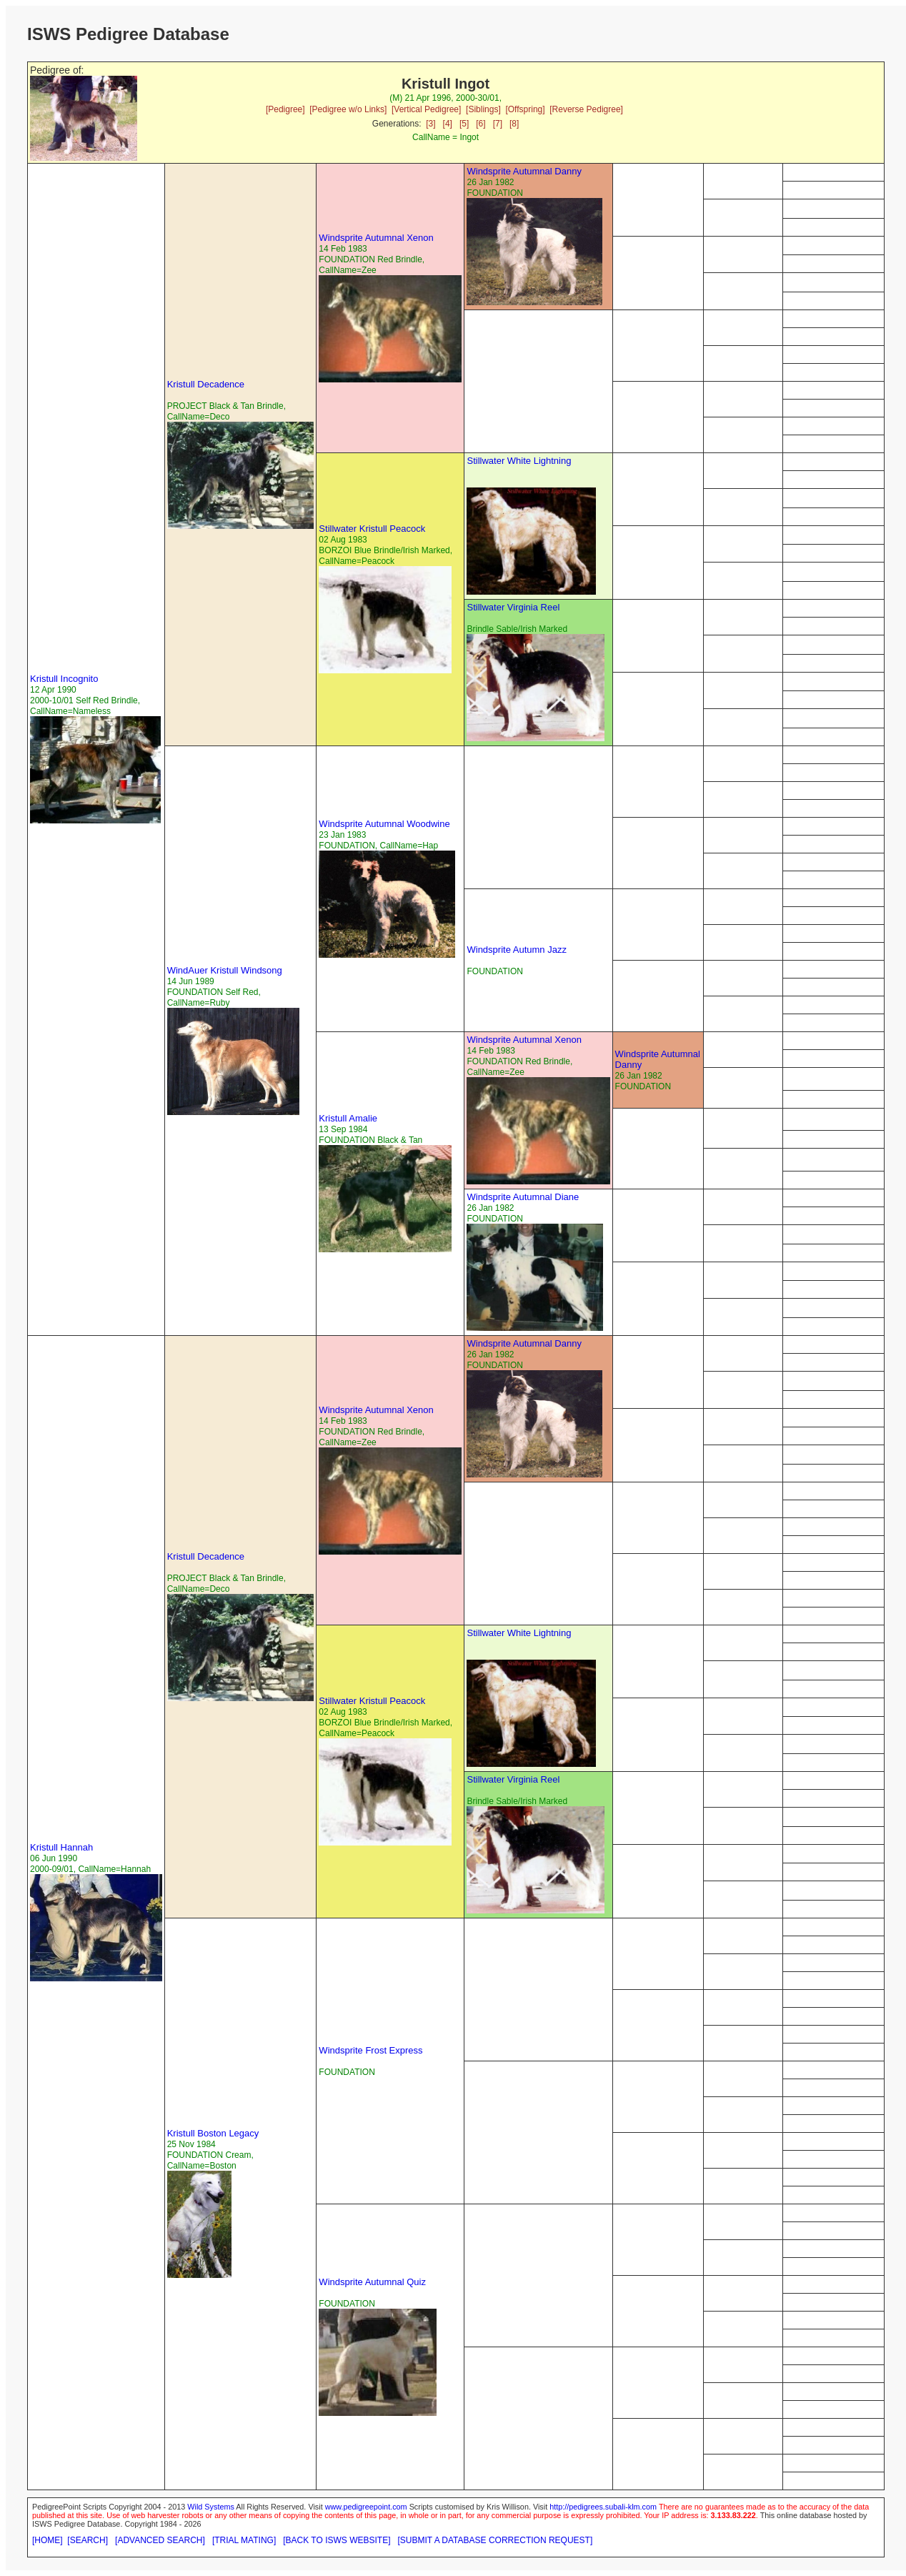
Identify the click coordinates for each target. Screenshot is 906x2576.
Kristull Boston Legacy (213, 2133)
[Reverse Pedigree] (586, 109)
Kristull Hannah (61, 1847)
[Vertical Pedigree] (426, 109)
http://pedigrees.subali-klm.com (603, 2506)
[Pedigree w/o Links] (348, 109)
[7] (497, 124)
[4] (447, 124)
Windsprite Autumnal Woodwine (384, 823)
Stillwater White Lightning (519, 460)
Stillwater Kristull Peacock (372, 528)
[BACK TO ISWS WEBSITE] (336, 2540)
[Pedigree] (285, 109)
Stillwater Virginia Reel (513, 607)
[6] (480, 124)
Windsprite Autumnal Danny (524, 171)
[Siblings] (483, 109)
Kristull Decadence (205, 384)
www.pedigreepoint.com (366, 2506)
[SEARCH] (87, 2540)
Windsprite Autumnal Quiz (372, 2282)
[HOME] (47, 2540)
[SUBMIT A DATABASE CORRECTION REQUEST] (495, 2540)
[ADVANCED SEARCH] (160, 2540)
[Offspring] (524, 109)
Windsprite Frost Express (370, 2050)
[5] (464, 124)
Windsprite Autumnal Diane (523, 1197)
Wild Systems (210, 2506)
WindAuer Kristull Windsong (224, 970)
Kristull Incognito (64, 678)
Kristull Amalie (348, 1118)
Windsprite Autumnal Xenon (376, 237)
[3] (430, 124)
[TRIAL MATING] (244, 2540)
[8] (514, 124)
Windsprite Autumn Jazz (516, 949)
